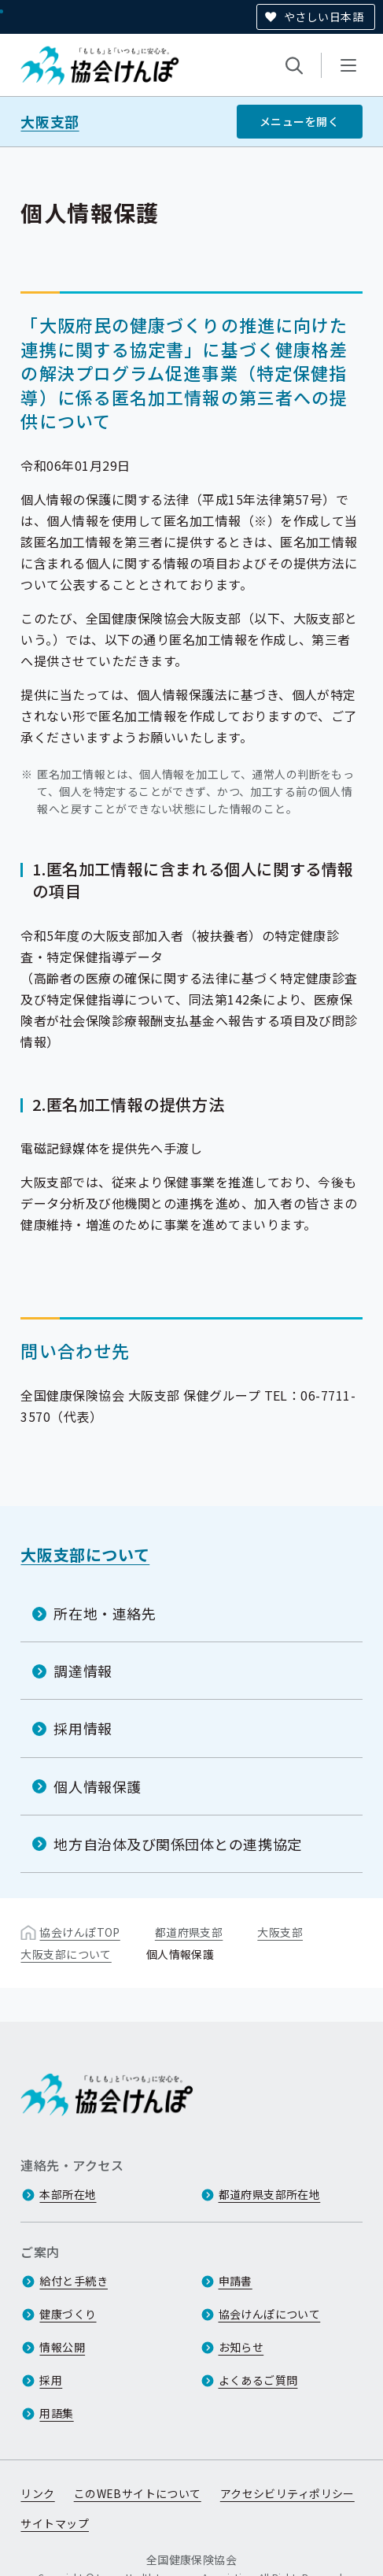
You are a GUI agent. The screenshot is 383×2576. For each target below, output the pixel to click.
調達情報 (82, 1670)
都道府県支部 (189, 1932)
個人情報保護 (97, 1785)
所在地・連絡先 (104, 1613)
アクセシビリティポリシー (287, 2493)
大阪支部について (84, 1554)
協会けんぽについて (270, 2314)
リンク (37, 2493)
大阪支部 (49, 121)
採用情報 (82, 1728)
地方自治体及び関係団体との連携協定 (177, 1844)
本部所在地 (67, 2194)
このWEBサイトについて (137, 2493)
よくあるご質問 (258, 2380)
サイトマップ (54, 2523)
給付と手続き (73, 2281)
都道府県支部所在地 (270, 2194)
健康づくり (67, 2314)
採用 (50, 2380)
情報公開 (62, 2347)
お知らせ (241, 2347)
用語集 (56, 2413)
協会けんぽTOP (79, 1932)
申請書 (235, 2281)
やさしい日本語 (323, 16)
